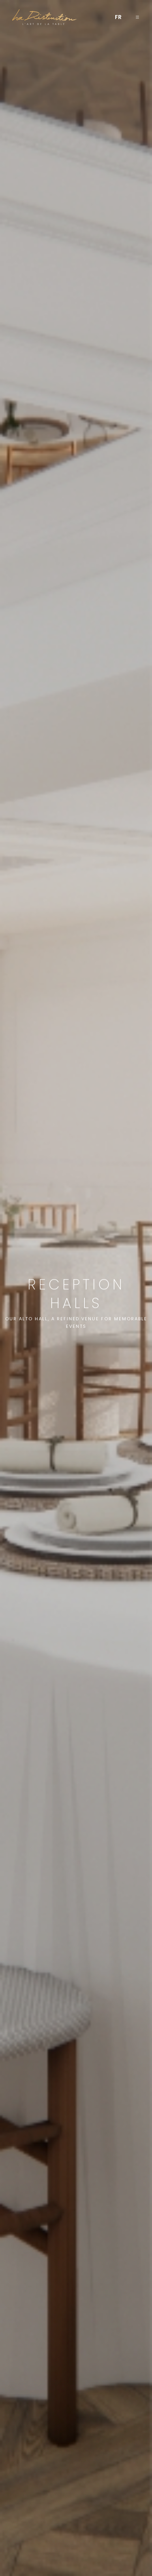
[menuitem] (118, 17)
